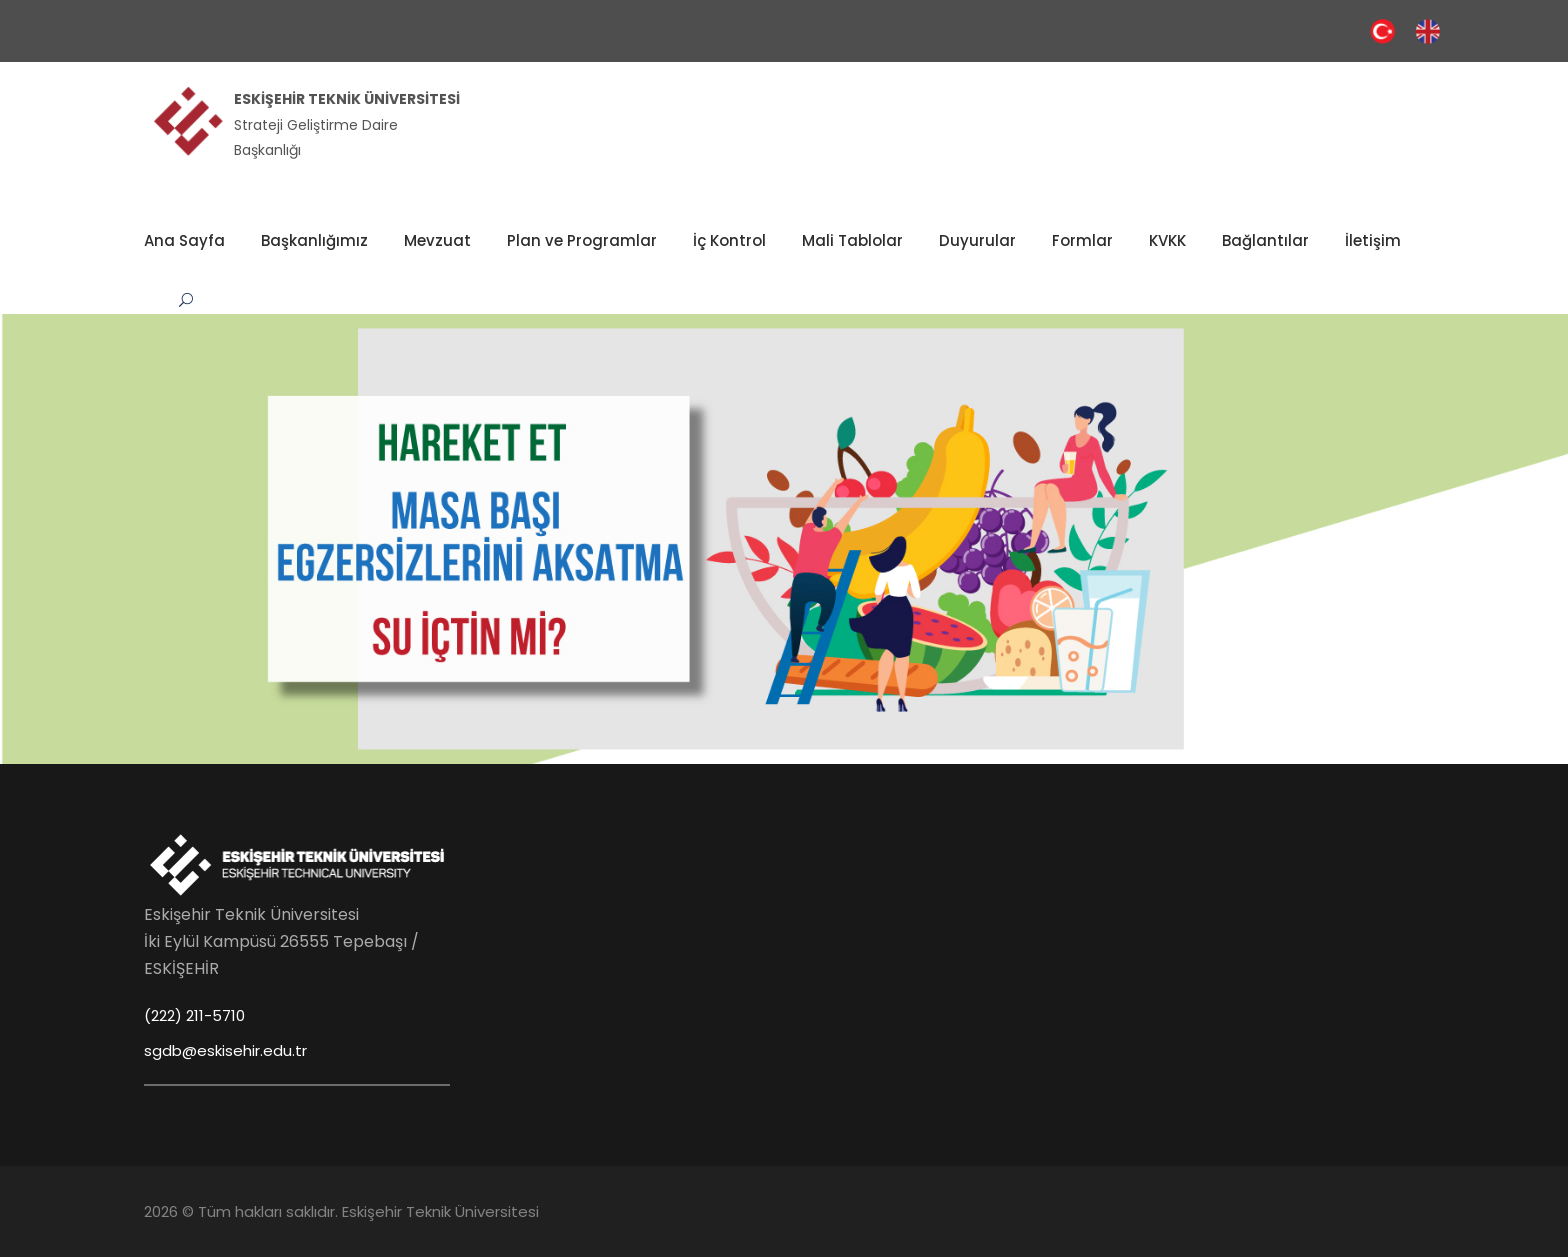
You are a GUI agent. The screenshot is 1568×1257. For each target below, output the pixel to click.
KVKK (1167, 240)
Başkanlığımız (314, 240)
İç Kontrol (729, 240)
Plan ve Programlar (582, 240)
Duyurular (977, 240)
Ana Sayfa (184, 240)
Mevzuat (437, 240)
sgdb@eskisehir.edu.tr (225, 1050)
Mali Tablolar (852, 240)
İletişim (1373, 240)
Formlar (1082, 240)
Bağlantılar (1265, 240)
